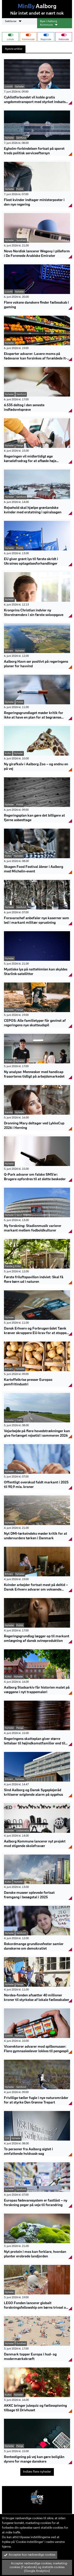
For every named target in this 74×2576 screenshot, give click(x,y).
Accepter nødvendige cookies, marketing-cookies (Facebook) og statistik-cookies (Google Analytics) (36, 2567)
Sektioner (13, 21)
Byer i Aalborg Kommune (49, 23)
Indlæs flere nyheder (37, 2471)
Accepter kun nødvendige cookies (29, 2554)
